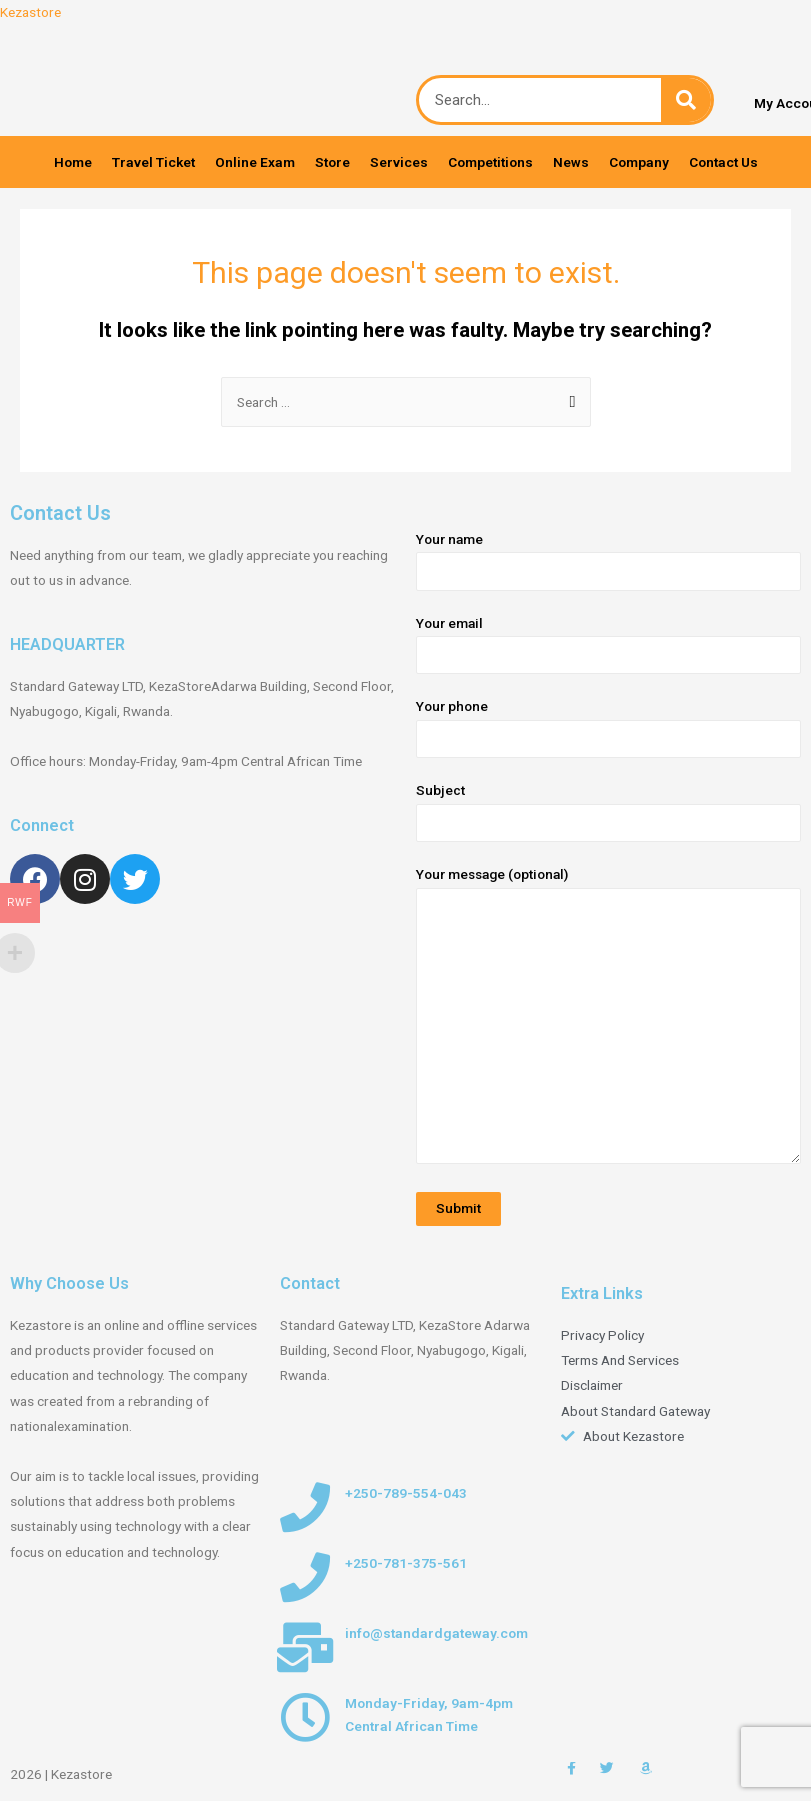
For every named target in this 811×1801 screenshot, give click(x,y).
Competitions (490, 162)
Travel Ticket (153, 162)
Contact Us (723, 162)
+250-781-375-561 (406, 1563)
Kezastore (30, 12)
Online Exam (255, 162)
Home (73, 162)
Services (399, 162)
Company (639, 162)
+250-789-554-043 (406, 1493)
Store (332, 162)
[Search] (686, 100)
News (571, 162)
